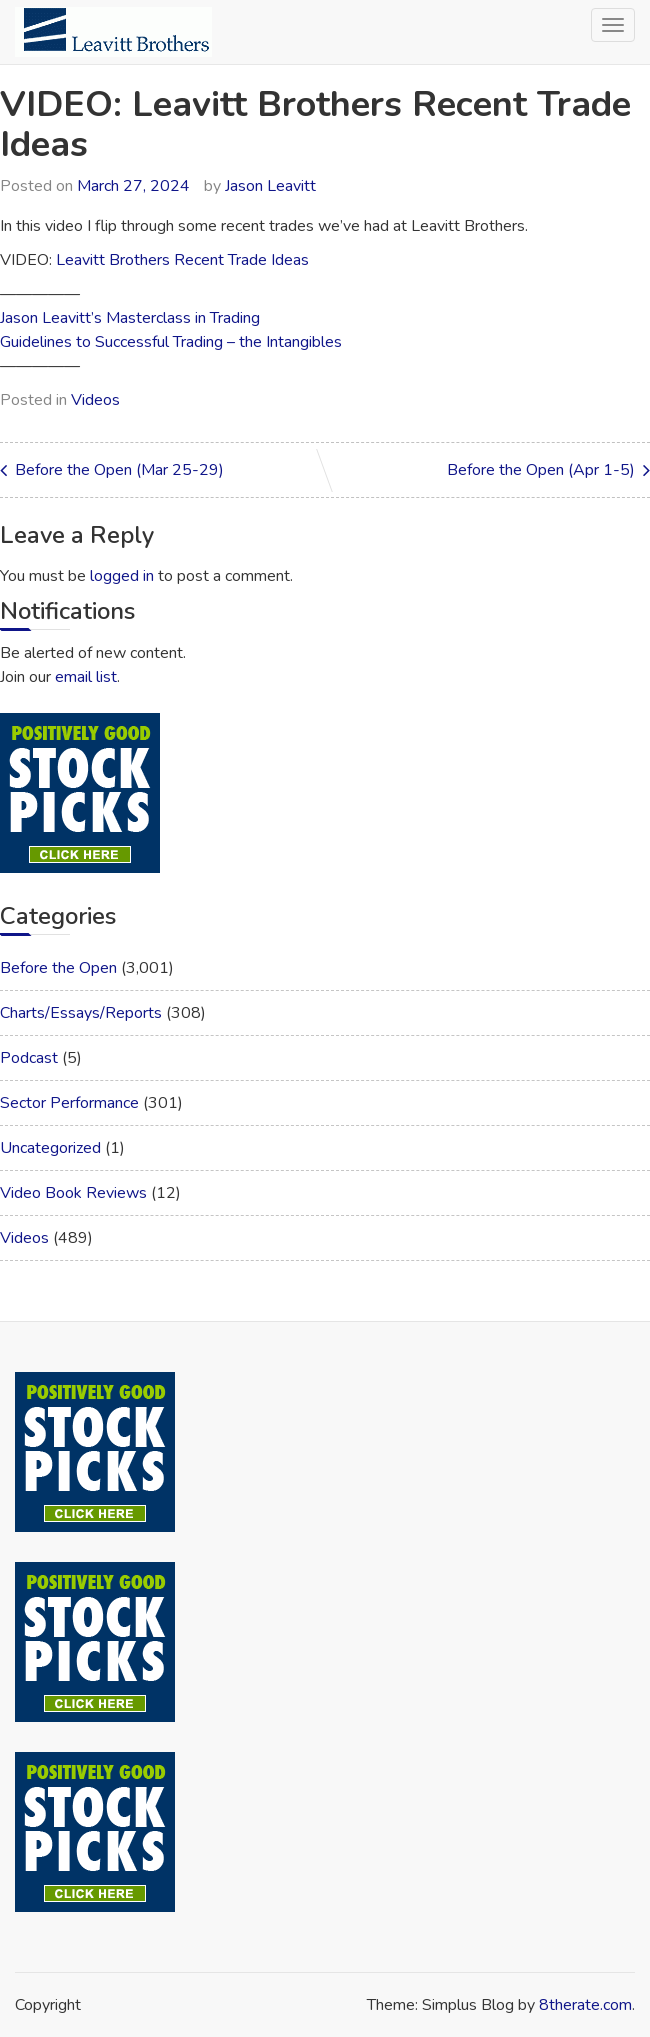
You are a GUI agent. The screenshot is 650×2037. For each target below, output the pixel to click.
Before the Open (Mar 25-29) (119, 470)
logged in (122, 576)
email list (86, 677)
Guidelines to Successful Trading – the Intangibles (171, 342)
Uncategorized (50, 1148)
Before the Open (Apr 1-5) (541, 470)
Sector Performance (69, 1103)
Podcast (29, 1058)
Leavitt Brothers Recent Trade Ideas (182, 260)
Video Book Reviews (73, 1193)
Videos (95, 400)
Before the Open (58, 968)
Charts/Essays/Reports (81, 1013)
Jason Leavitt (270, 186)
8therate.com (585, 2005)
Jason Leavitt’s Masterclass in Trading (130, 318)
